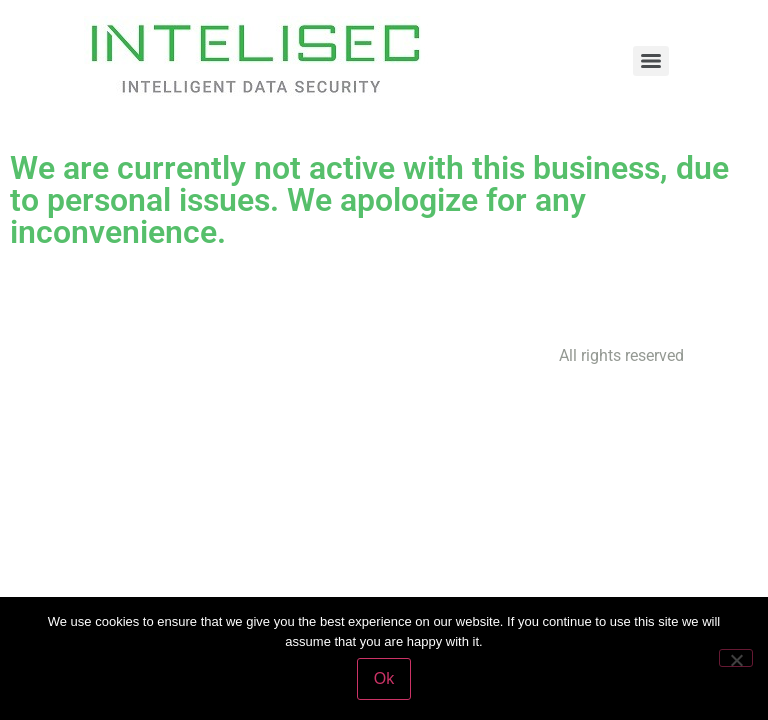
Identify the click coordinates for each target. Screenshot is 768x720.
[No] (736, 658)
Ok (384, 678)
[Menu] (651, 61)
